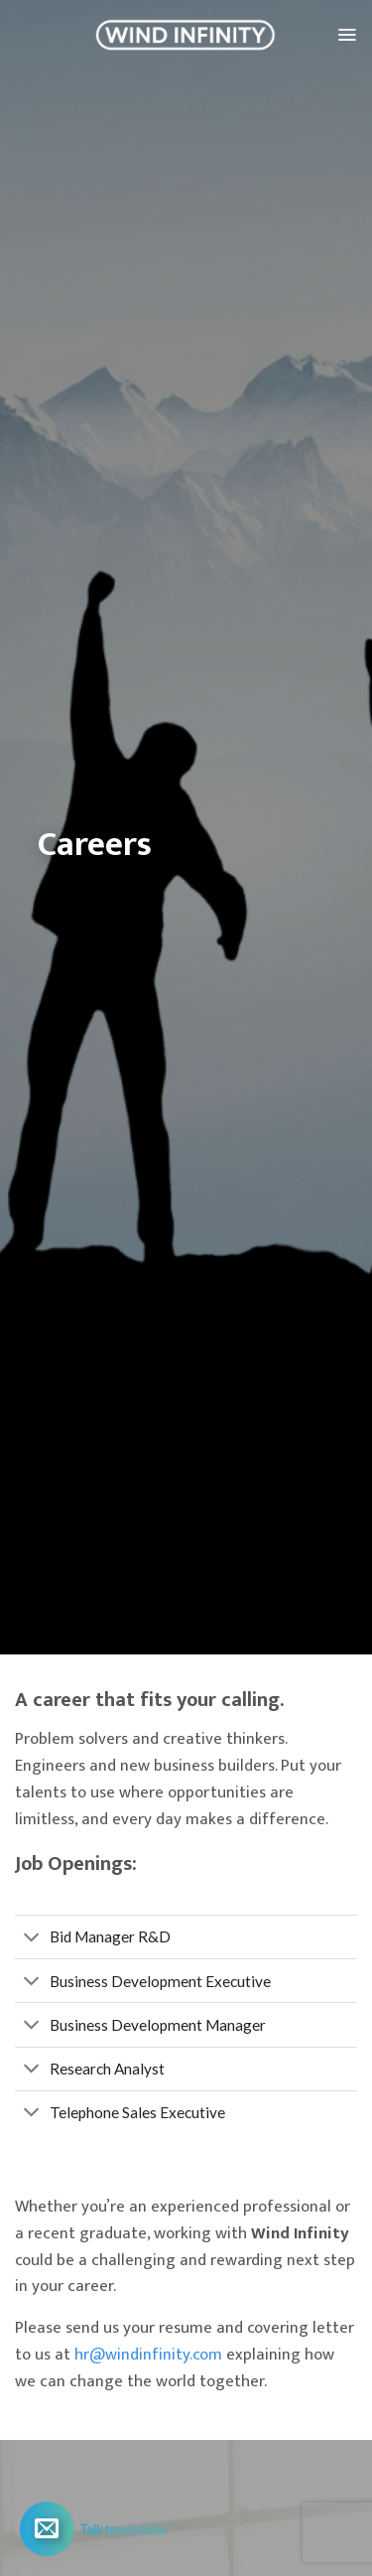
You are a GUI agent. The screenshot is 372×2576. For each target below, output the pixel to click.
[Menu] (346, 35)
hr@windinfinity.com (148, 2354)
